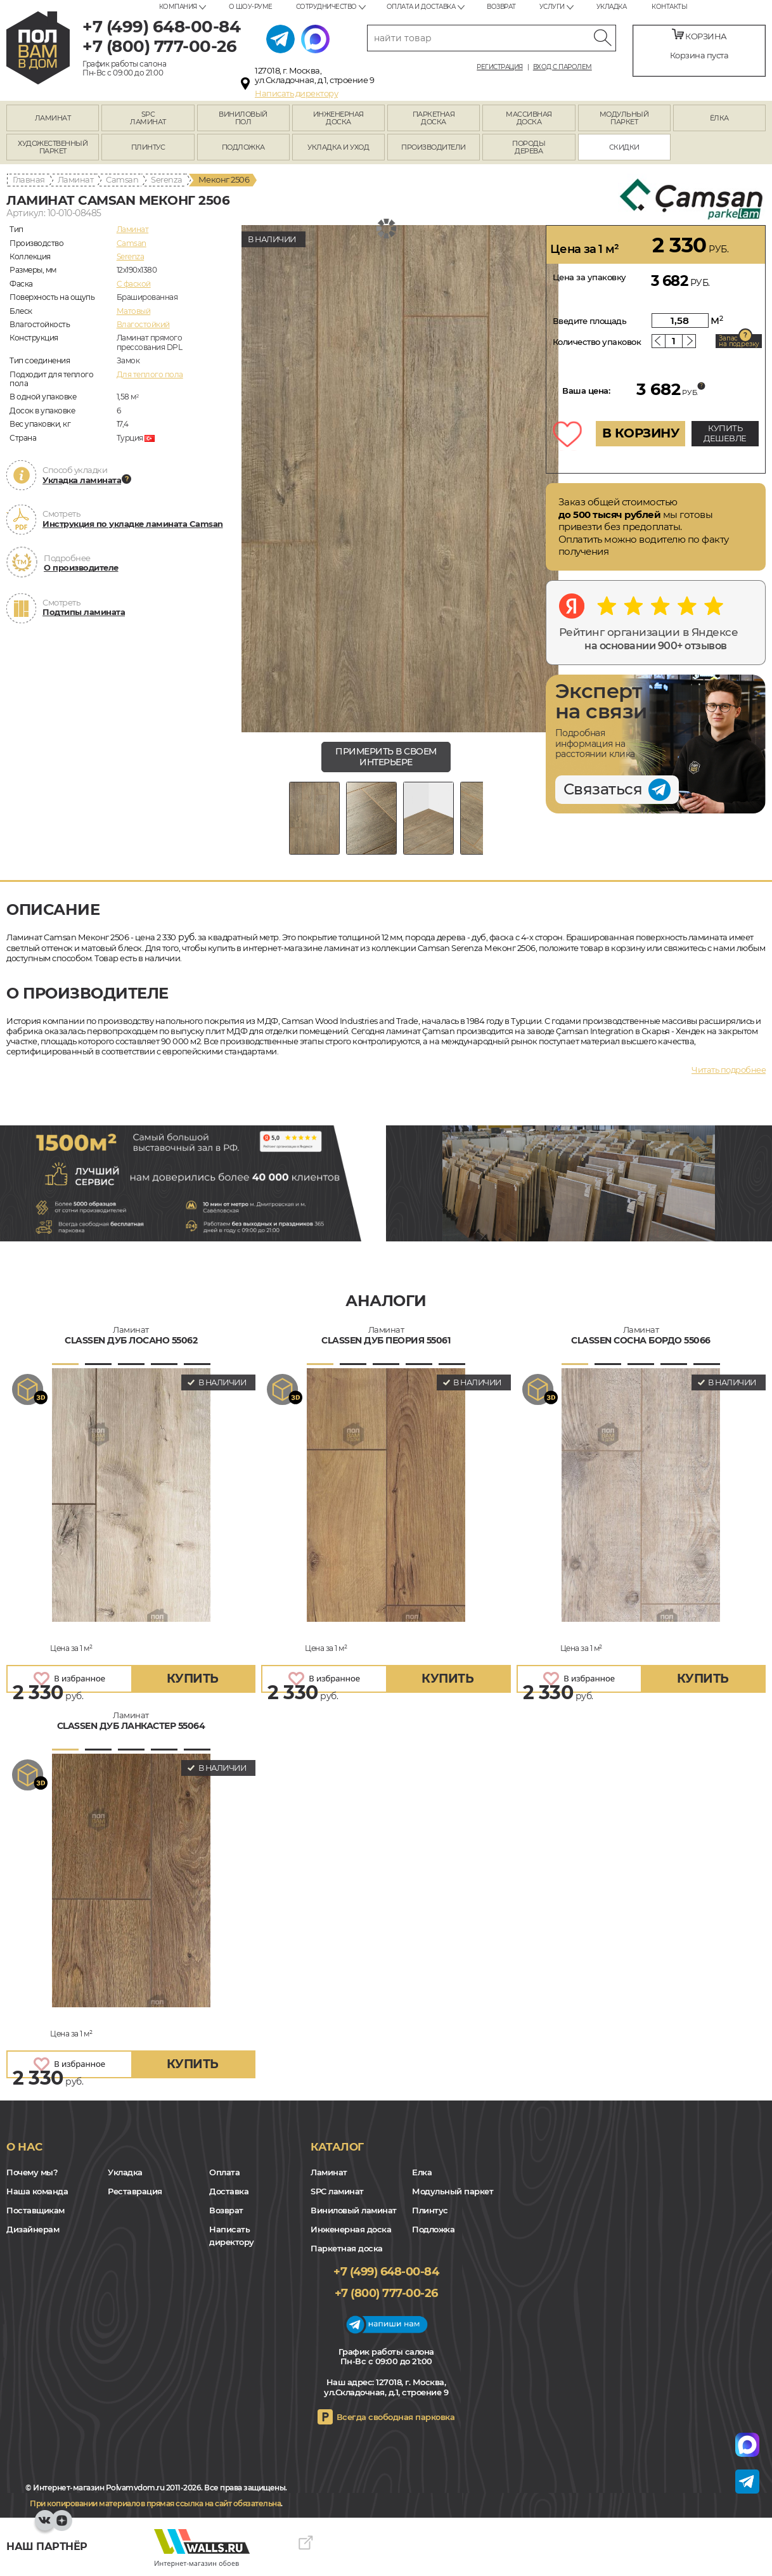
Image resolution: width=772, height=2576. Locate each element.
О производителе (81, 567)
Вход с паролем (562, 67)
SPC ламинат (337, 2191)
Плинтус (430, 2210)
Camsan (122, 179)
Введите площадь (590, 321)
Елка (422, 2172)
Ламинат (76, 179)
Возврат (501, 7)
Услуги (552, 7)
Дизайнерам (32, 2229)
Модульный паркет (452, 2191)
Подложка (433, 2229)
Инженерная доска (351, 2229)
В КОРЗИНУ (640, 433)
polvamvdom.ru (38, 47)
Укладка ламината (81, 480)
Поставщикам (35, 2210)
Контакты (669, 7)
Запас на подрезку (739, 341)
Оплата (224, 2172)
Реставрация (135, 2191)
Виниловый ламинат (354, 2210)
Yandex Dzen (61, 2526)
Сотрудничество (326, 7)
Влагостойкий (143, 324)
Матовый (134, 311)
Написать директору (296, 93)
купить (193, 1678)
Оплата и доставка (421, 7)
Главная (29, 179)
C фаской (134, 283)
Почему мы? (32, 2172)
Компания (178, 7)
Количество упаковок (597, 342)
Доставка (228, 2191)
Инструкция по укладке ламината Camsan (132, 524)
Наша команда (37, 2191)
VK (45, 2526)
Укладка (611, 7)
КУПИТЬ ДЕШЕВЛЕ (725, 433)
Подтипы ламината (83, 612)
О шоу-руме (251, 7)
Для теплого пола (150, 374)
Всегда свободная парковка (396, 2417)
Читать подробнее (729, 1070)
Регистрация (500, 67)
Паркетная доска (347, 2248)
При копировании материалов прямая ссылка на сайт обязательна (155, 2503)
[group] (399, 478)
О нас (24, 2146)
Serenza (167, 179)
